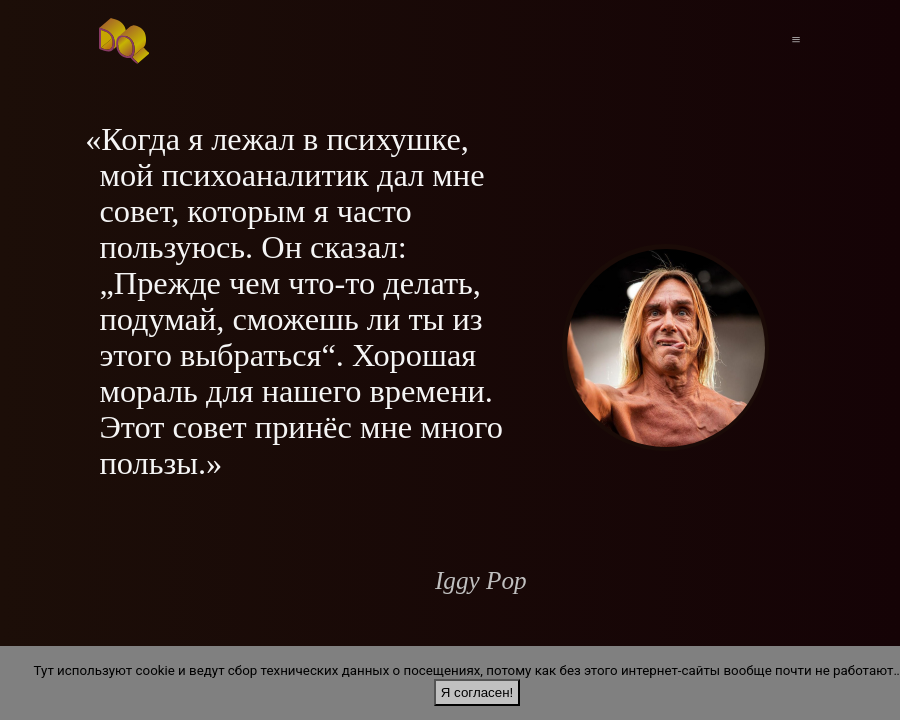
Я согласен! (477, 692)
